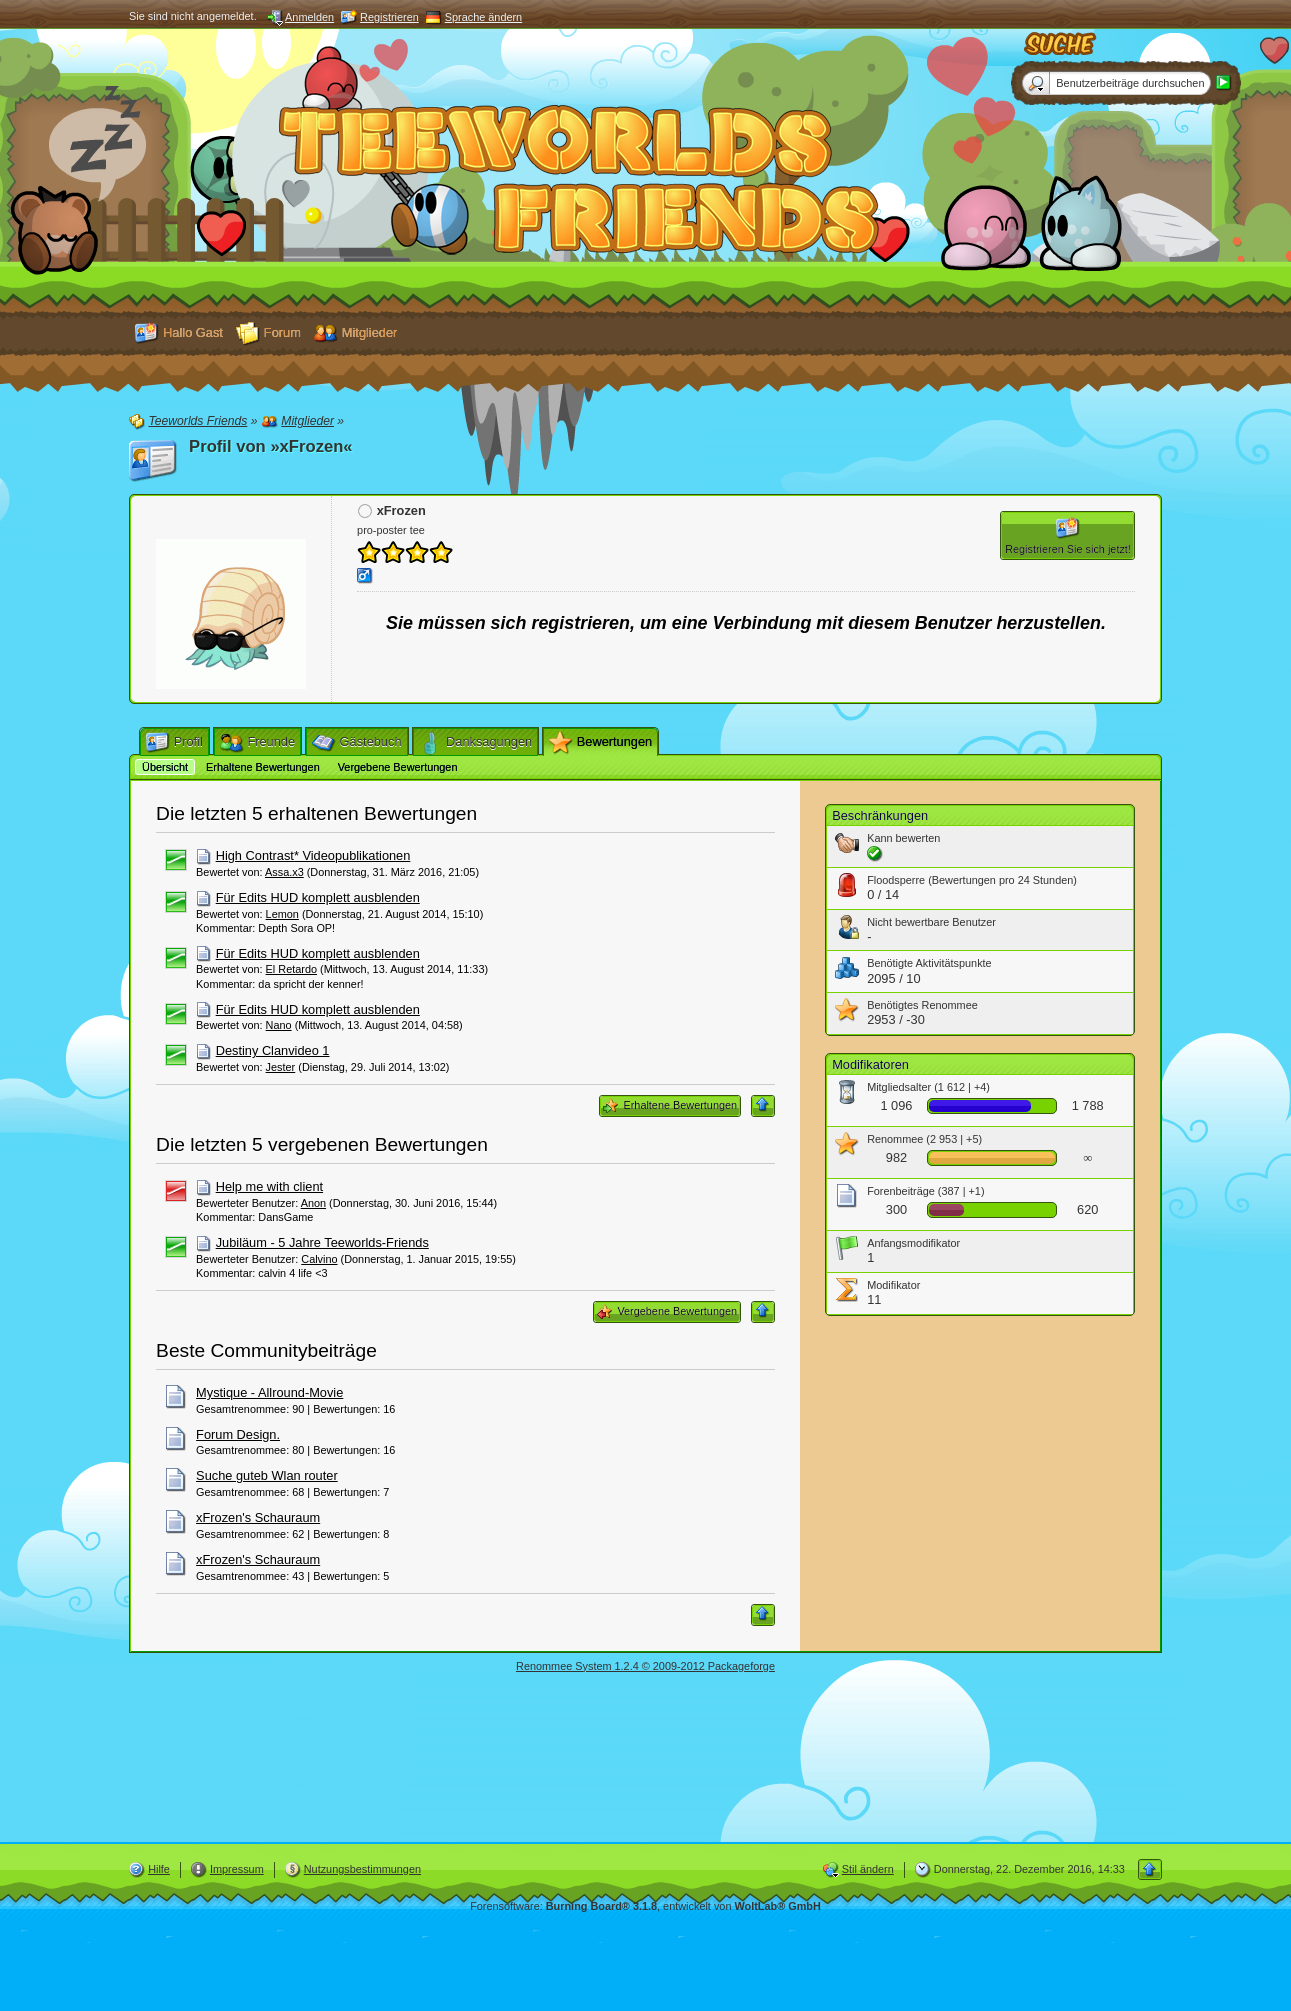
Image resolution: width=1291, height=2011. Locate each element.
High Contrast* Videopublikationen (313, 855)
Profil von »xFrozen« (271, 446)
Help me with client (269, 1186)
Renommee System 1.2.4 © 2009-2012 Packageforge (645, 1666)
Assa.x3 (284, 872)
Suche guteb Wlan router (267, 1475)
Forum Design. (238, 1434)
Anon (313, 1203)
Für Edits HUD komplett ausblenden (318, 897)
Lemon (282, 914)
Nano (279, 1025)
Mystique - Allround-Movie (269, 1392)
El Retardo (291, 969)
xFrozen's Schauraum (258, 1517)
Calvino (319, 1259)
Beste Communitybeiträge (266, 1350)
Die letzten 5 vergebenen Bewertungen (322, 1144)
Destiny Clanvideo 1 (273, 1050)
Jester (281, 1067)
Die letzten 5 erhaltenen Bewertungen (316, 813)
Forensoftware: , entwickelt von (645, 1906)
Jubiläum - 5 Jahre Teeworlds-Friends (322, 1242)
